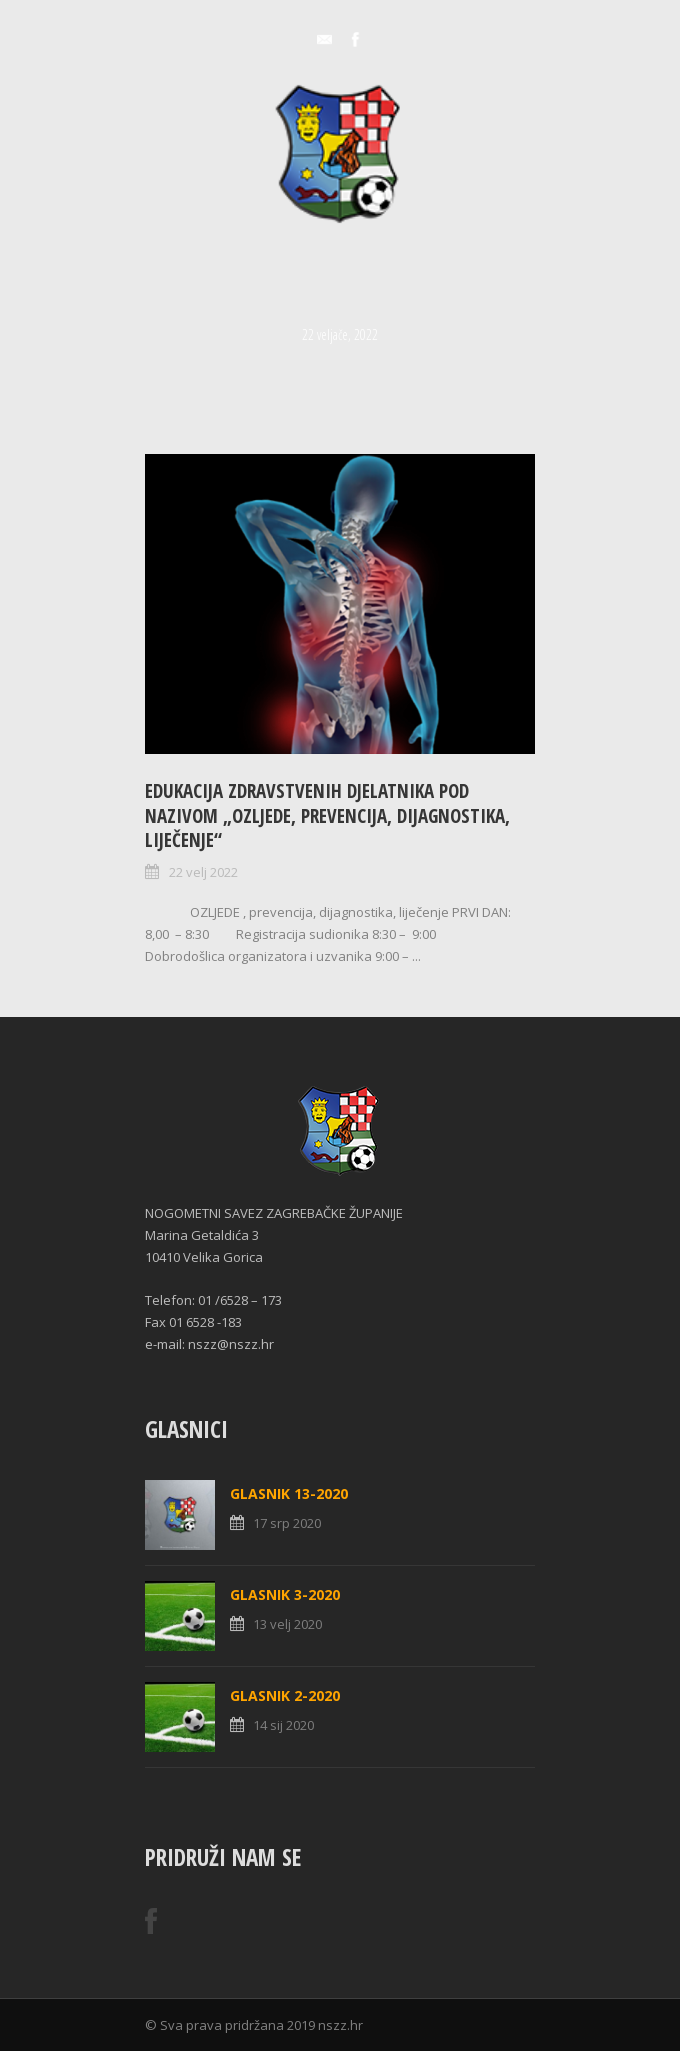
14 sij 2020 (283, 1725)
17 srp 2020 (287, 1523)
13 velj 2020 (287, 1624)
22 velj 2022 (203, 872)
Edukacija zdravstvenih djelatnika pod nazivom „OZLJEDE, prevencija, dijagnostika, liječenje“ (327, 815)
